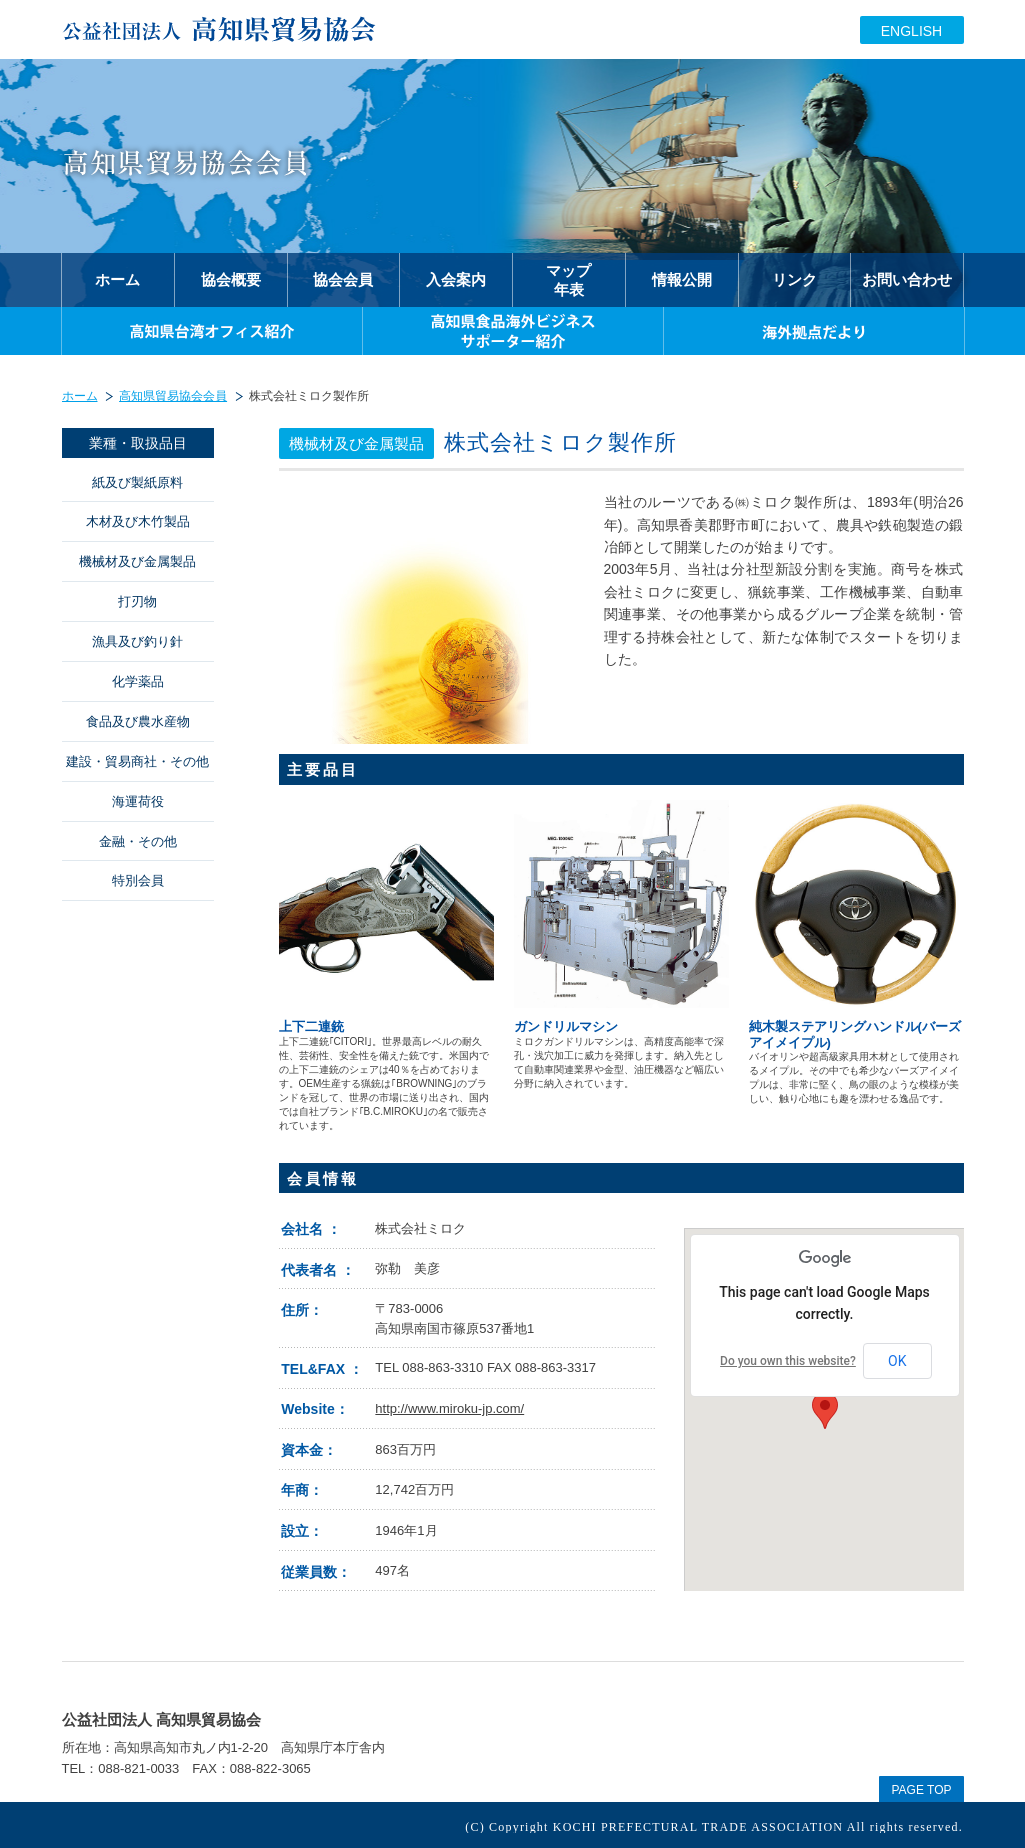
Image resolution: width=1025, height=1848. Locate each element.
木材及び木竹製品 (138, 521)
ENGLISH (911, 31)
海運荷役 (138, 801)
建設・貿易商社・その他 (137, 761)
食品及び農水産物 (138, 721)
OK (897, 1361)
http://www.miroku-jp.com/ (449, 1408)
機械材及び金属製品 (137, 561)
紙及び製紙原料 (137, 482)
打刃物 (137, 601)
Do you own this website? (788, 1361)
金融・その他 (138, 841)
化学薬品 (138, 681)
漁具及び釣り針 (137, 641)
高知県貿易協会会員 (173, 396)
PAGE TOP (921, 1790)
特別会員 (138, 880)
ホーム (80, 396)
